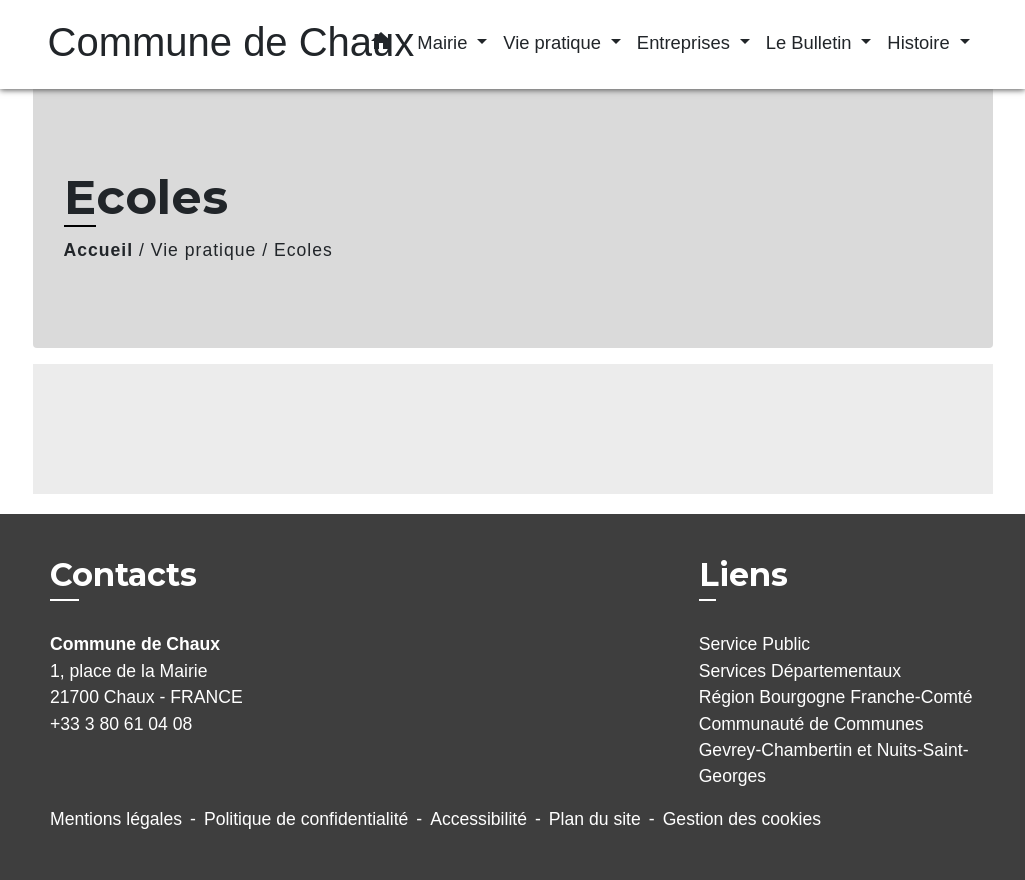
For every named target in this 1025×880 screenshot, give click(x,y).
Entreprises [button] (686, 42)
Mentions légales (116, 819)
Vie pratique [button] (554, 42)
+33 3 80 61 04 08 (121, 724)
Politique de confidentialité (306, 819)
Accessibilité (478, 819)
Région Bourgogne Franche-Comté (836, 697)
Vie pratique (204, 250)
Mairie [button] (444, 42)
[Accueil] (173, 44)
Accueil (99, 250)
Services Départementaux (800, 671)
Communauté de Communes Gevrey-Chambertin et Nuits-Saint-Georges (834, 750)
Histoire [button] (920, 42)
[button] (381, 45)
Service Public (754, 644)
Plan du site (595, 819)
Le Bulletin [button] (811, 42)
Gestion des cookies (742, 819)
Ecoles (303, 250)
